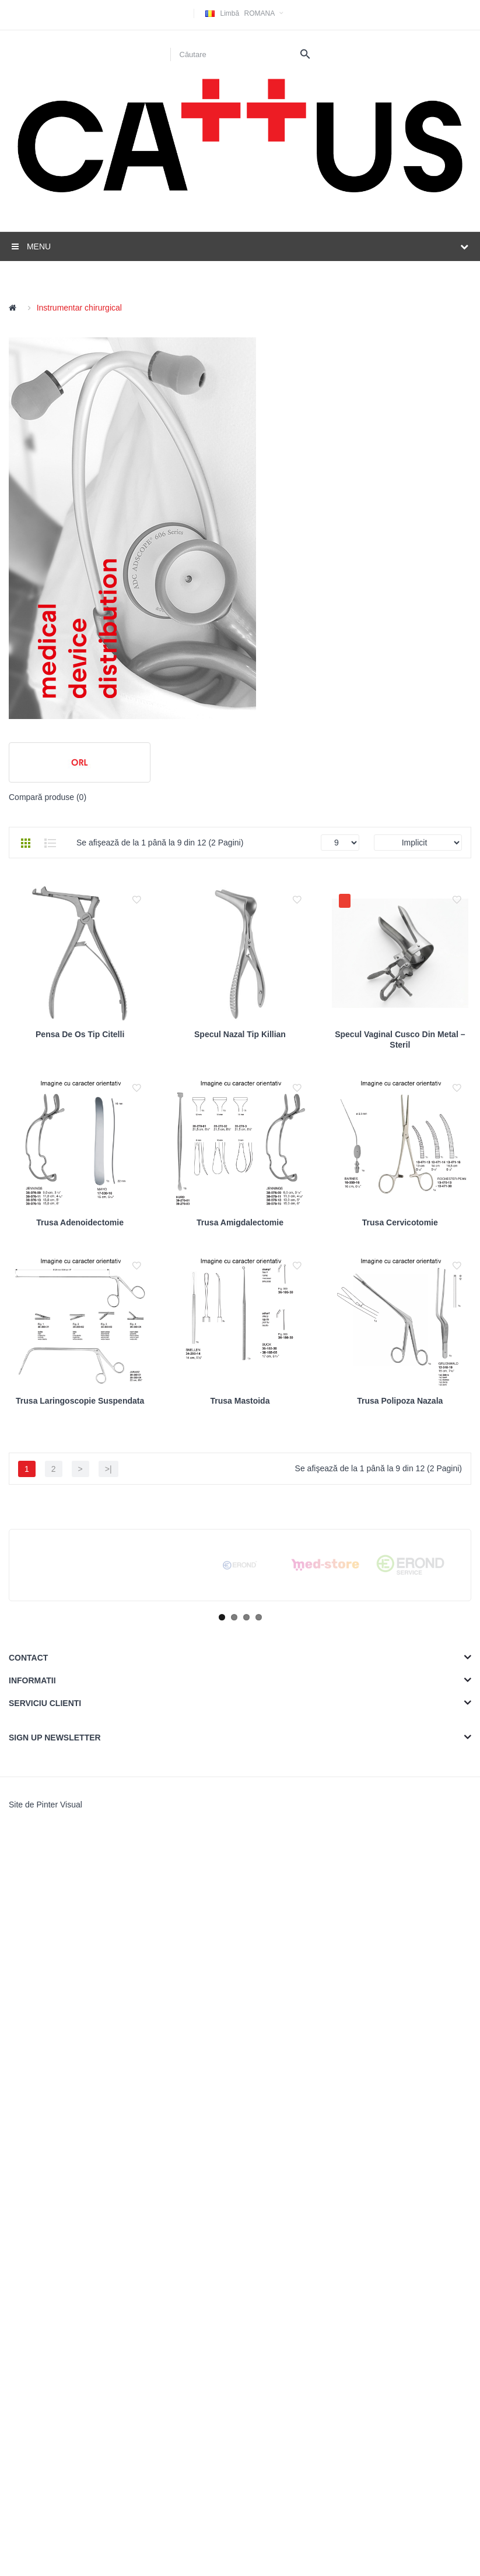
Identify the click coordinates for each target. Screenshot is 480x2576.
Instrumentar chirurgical (79, 307)
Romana (245, 13)
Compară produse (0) (47, 797)
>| (108, 1816)
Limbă (229, 13)
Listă (50, 843)
